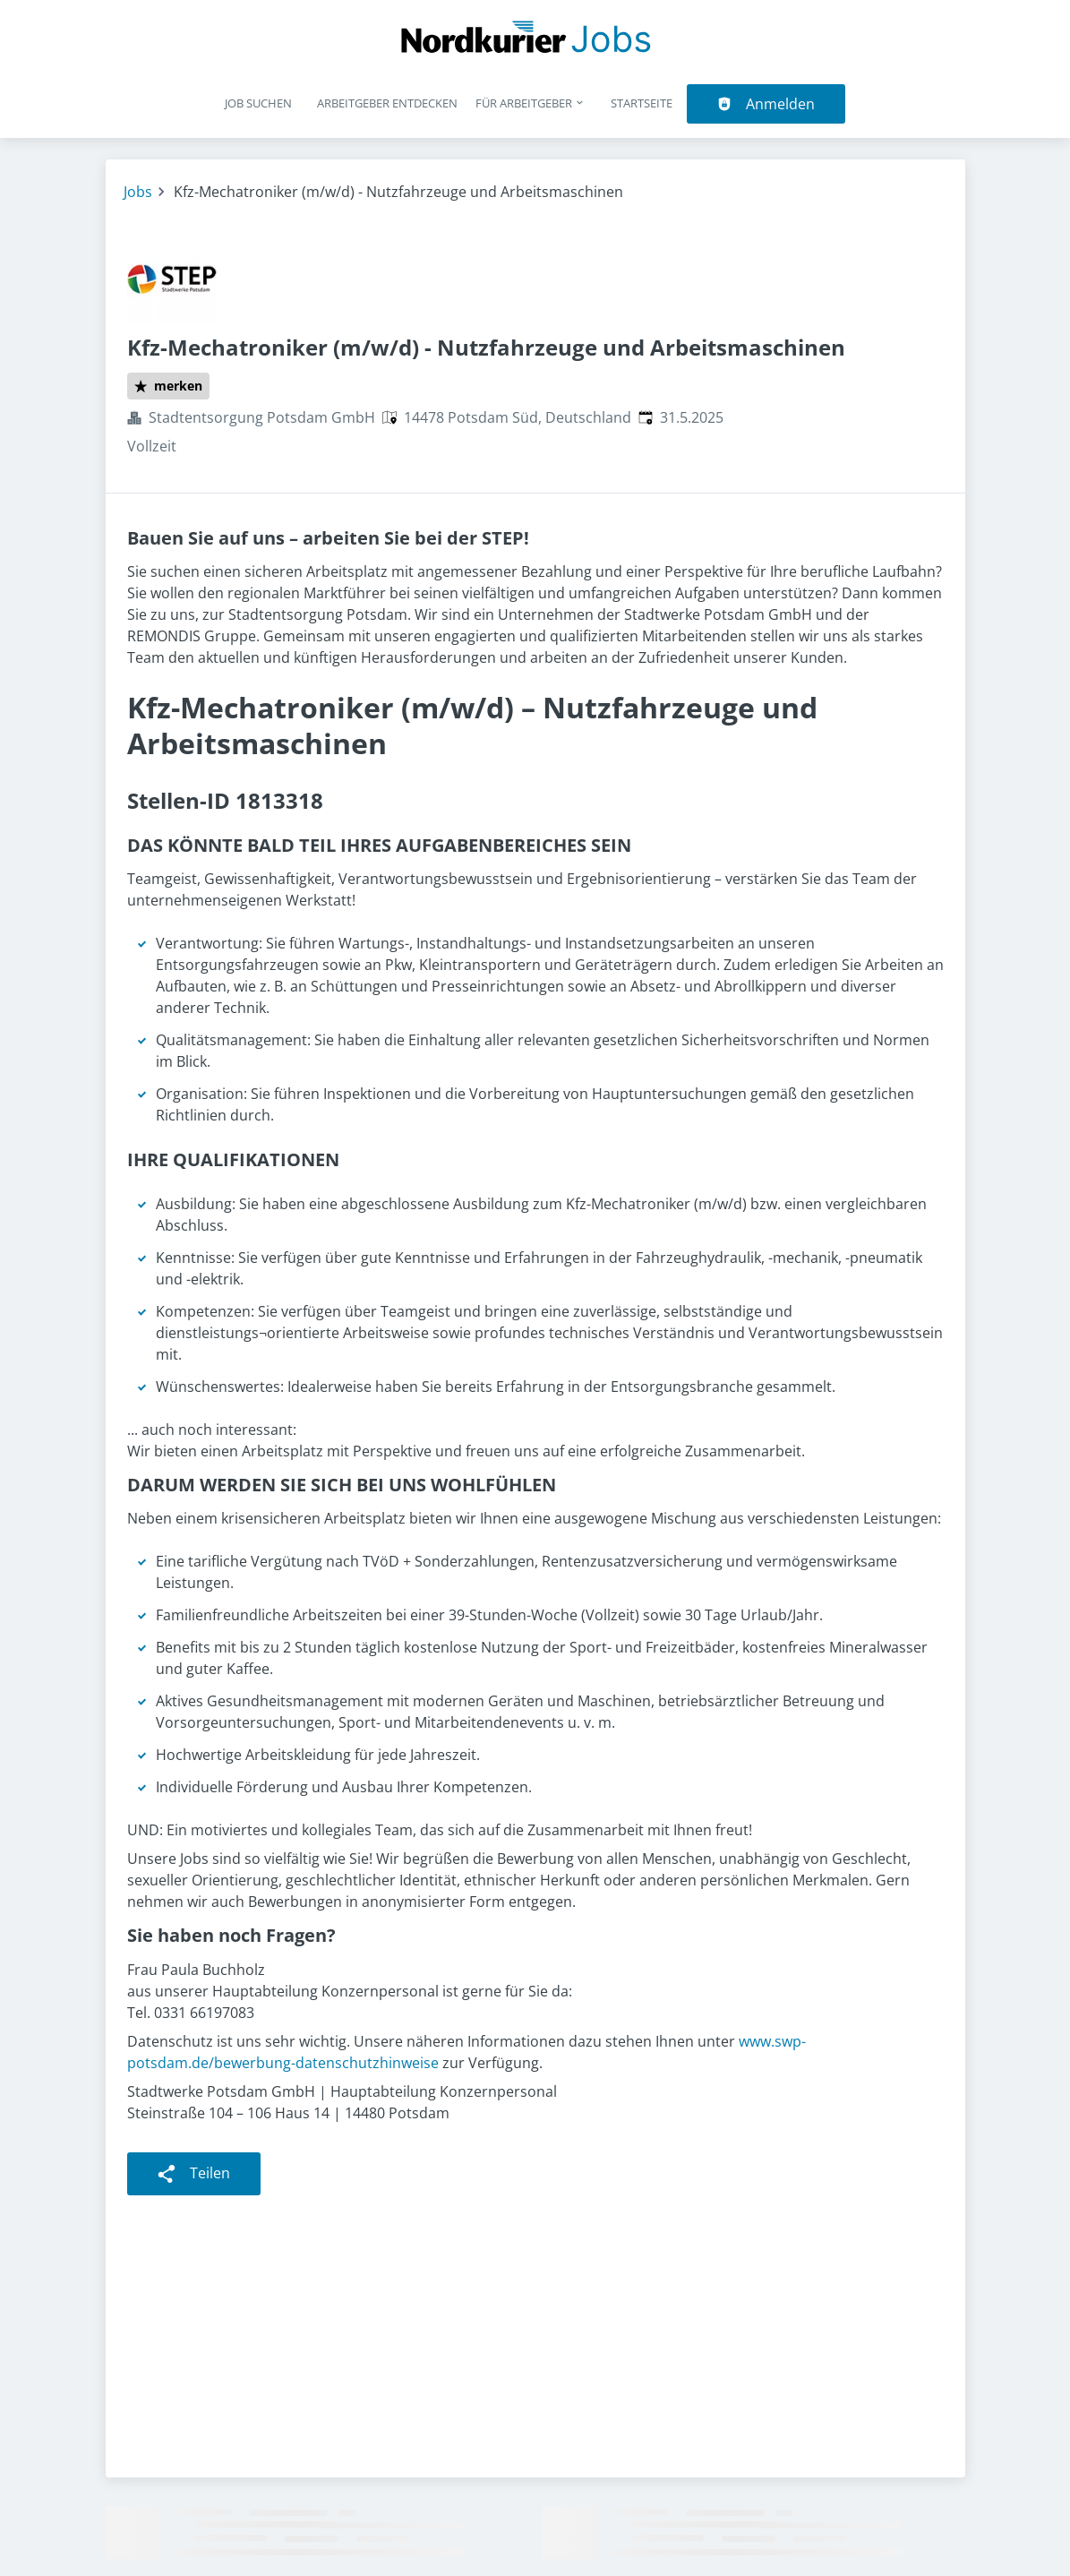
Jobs (138, 192)
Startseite (641, 103)
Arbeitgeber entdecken (387, 103)
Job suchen (258, 103)
